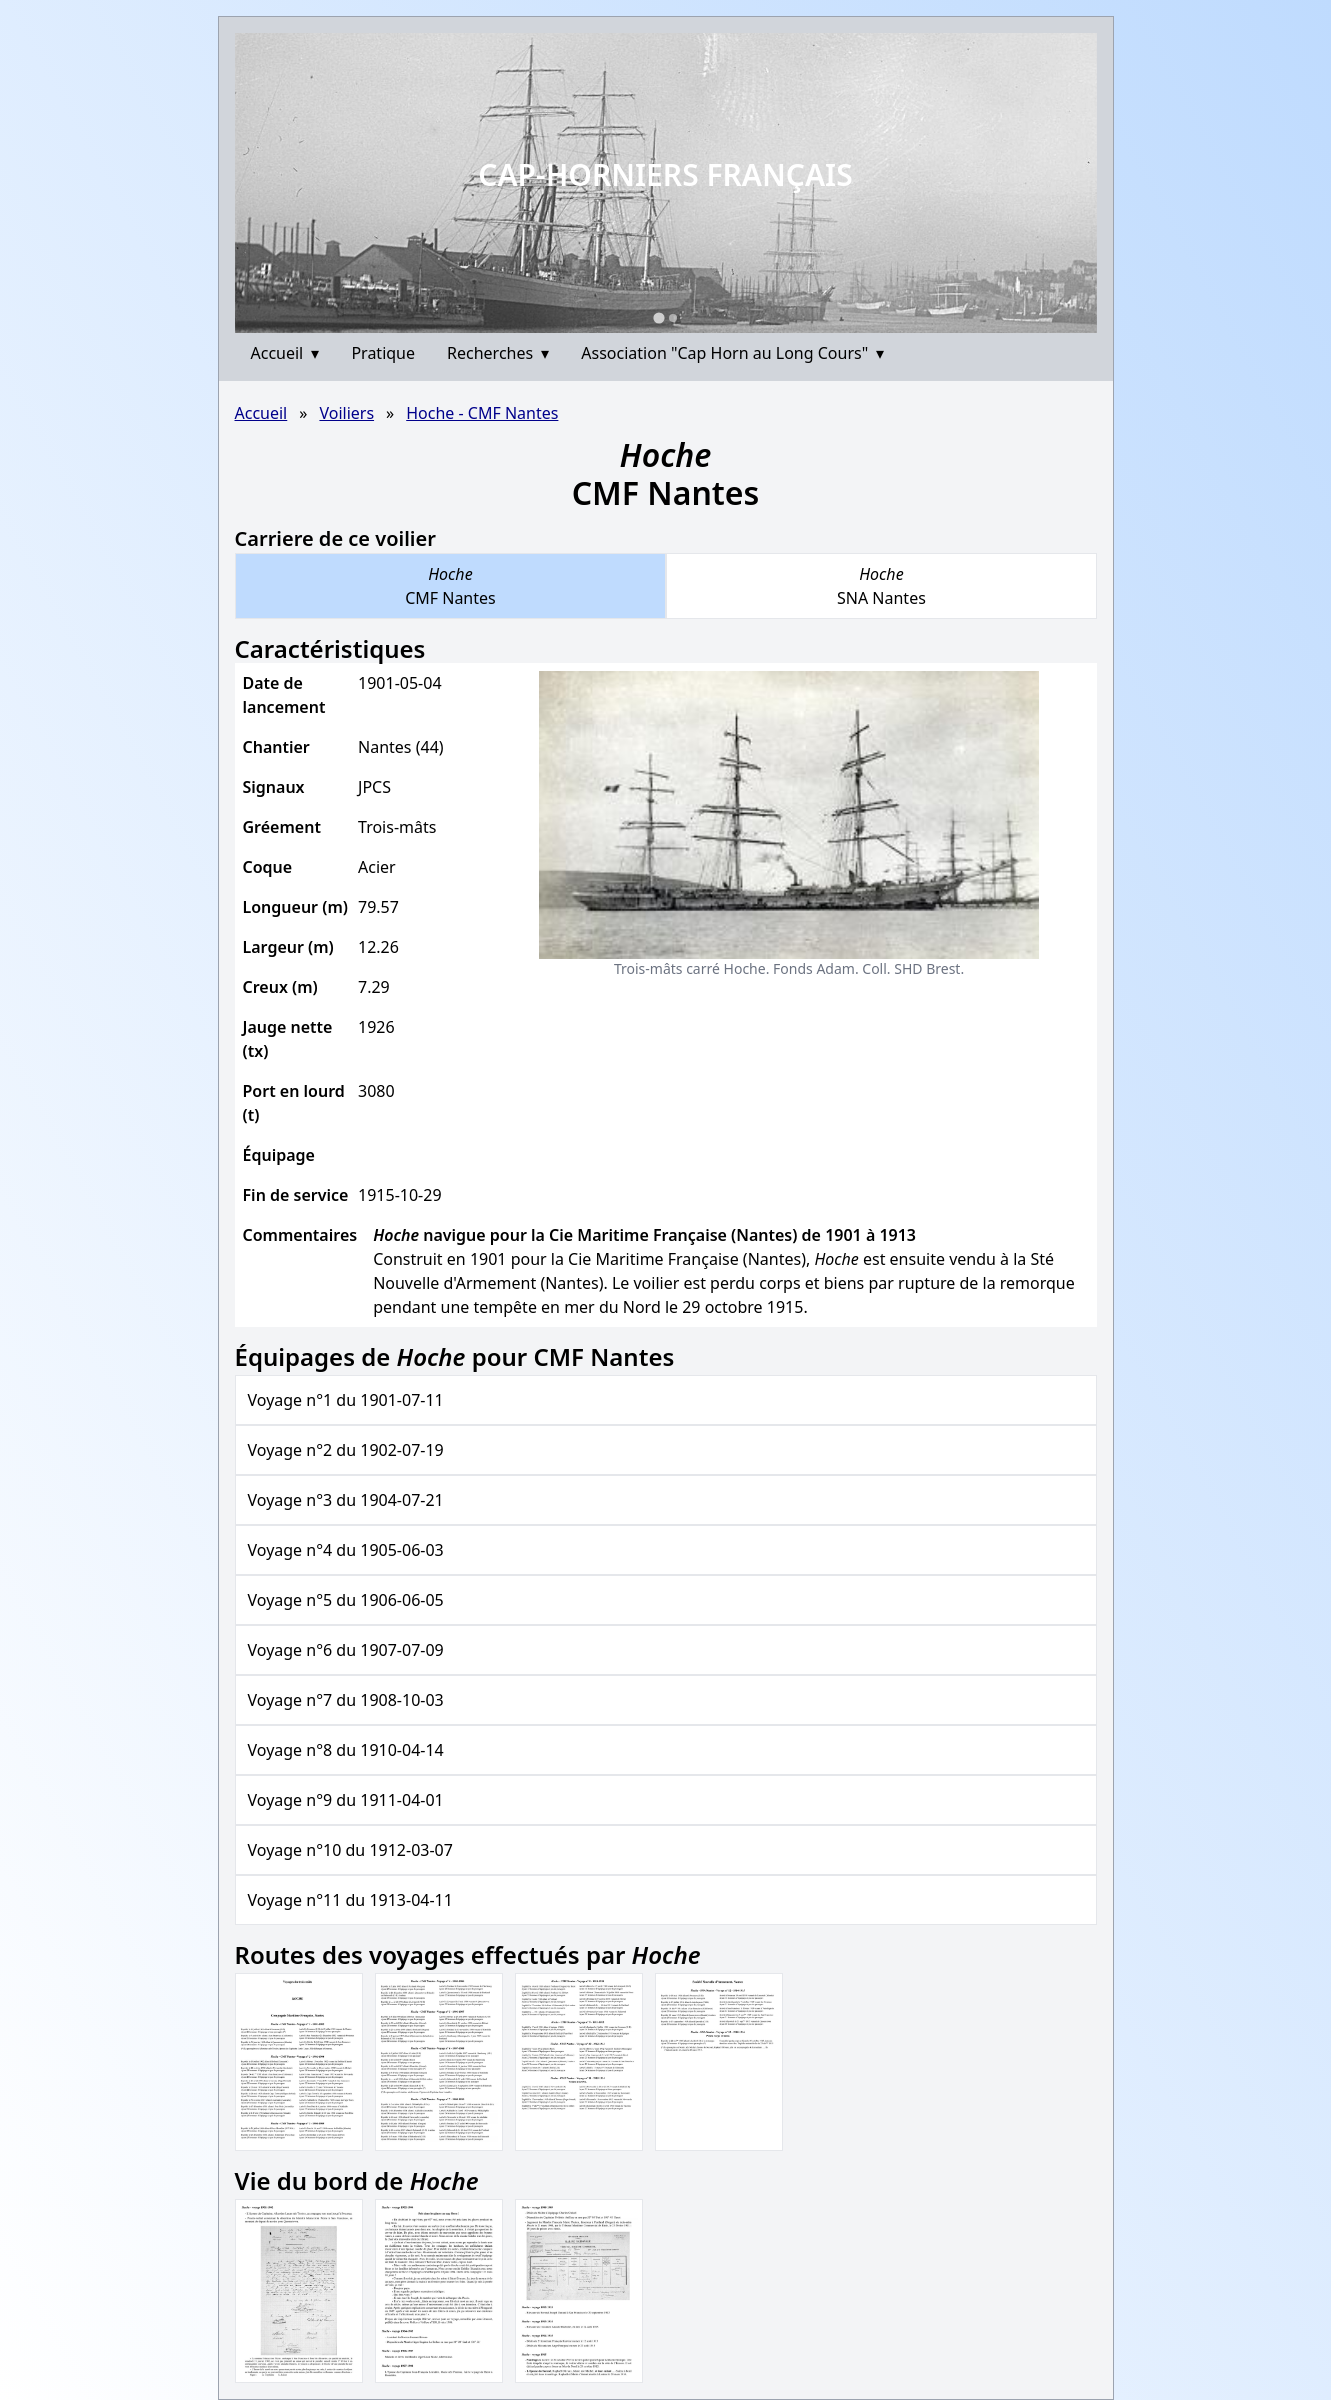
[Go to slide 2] (673, 318)
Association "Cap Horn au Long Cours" (732, 353)
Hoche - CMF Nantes (482, 413)
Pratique (383, 353)
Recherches (498, 353)
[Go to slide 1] (658, 317)
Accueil (285, 353)
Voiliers (346, 413)
